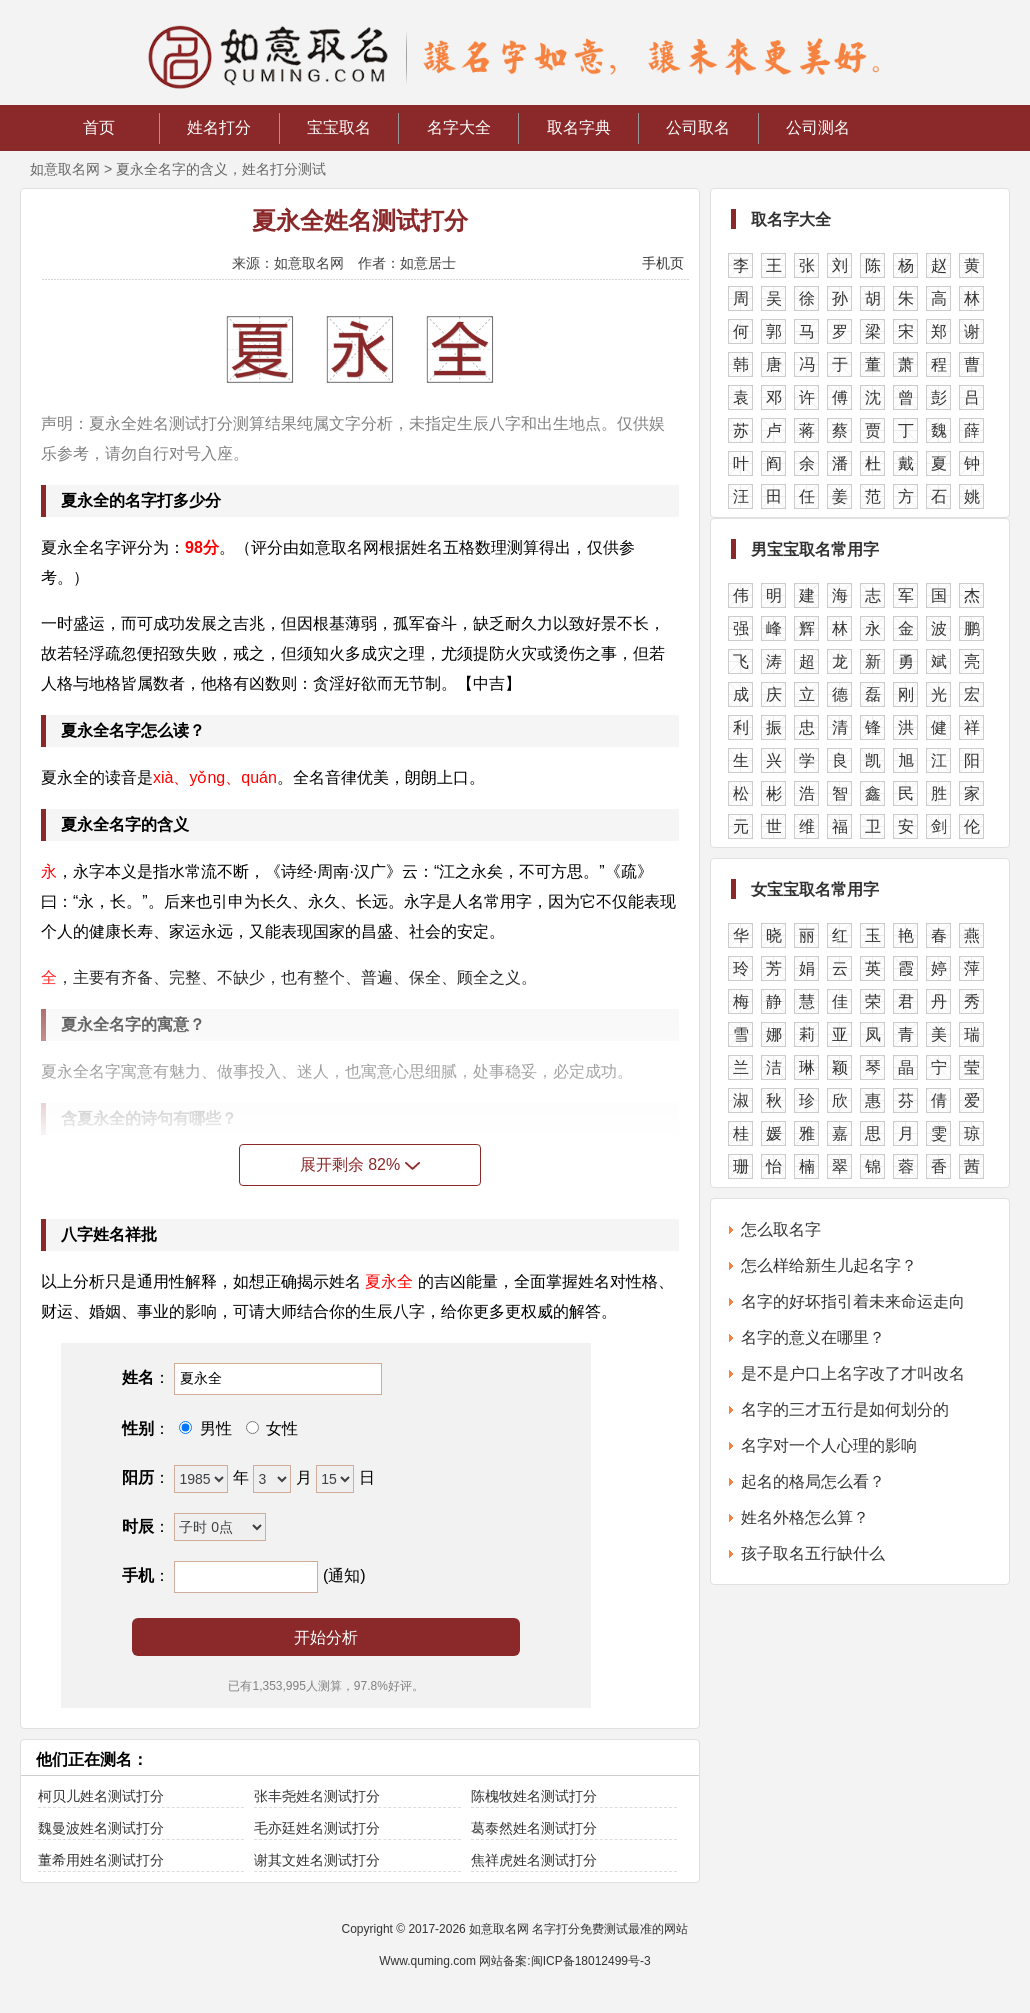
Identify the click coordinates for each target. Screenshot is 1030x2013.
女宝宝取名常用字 (815, 889)
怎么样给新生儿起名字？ (829, 1265)
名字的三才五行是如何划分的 (845, 1409)
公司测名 (818, 127)
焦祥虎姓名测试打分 (534, 1860)
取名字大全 (791, 219)
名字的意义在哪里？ (813, 1337)
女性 (280, 1428)
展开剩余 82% (360, 1164)
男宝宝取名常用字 (815, 549)
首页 (99, 127)
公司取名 (698, 127)
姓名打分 (219, 127)
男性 (213, 1428)
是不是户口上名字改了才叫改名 (853, 1373)
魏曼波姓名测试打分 (101, 1828)
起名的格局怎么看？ (813, 1481)
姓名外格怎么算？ (805, 1517)
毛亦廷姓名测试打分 (317, 1828)
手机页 (663, 263)
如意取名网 (65, 169)
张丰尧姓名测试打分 (317, 1796)
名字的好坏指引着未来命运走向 (853, 1301)
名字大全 (459, 127)
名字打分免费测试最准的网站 (610, 1929)
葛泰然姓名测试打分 (534, 1828)
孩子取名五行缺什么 (813, 1553)
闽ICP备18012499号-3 (591, 1961)
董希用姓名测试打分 (101, 1860)
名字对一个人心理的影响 (829, 1445)
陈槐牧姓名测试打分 (534, 1796)
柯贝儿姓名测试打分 (101, 1796)
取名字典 (579, 127)
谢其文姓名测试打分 (317, 1860)
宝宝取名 (339, 127)
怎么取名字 (781, 1229)
